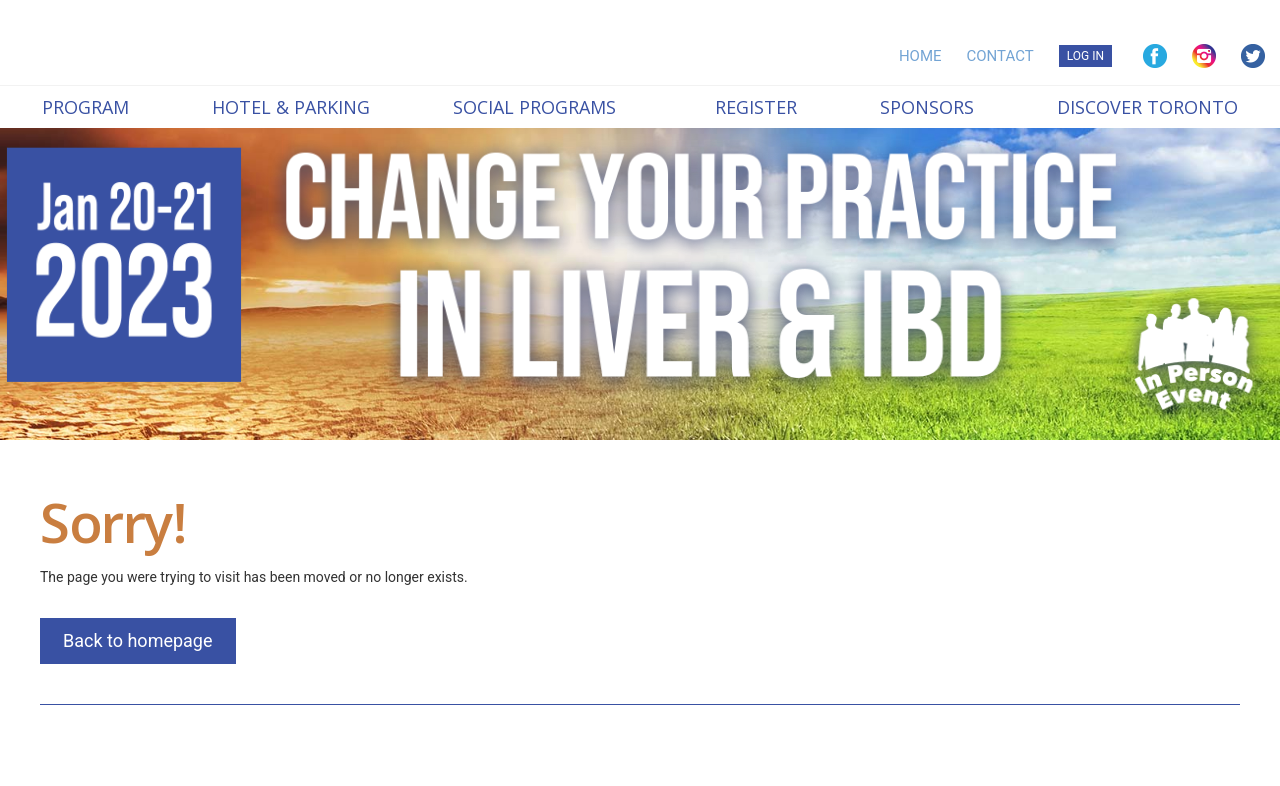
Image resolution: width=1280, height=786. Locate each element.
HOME (920, 56)
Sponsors (927, 107)
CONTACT (1000, 56)
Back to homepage (138, 640)
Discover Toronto (1147, 107)
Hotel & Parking (291, 107)
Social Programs (534, 107)
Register (756, 107)
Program (85, 107)
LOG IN (1085, 56)
